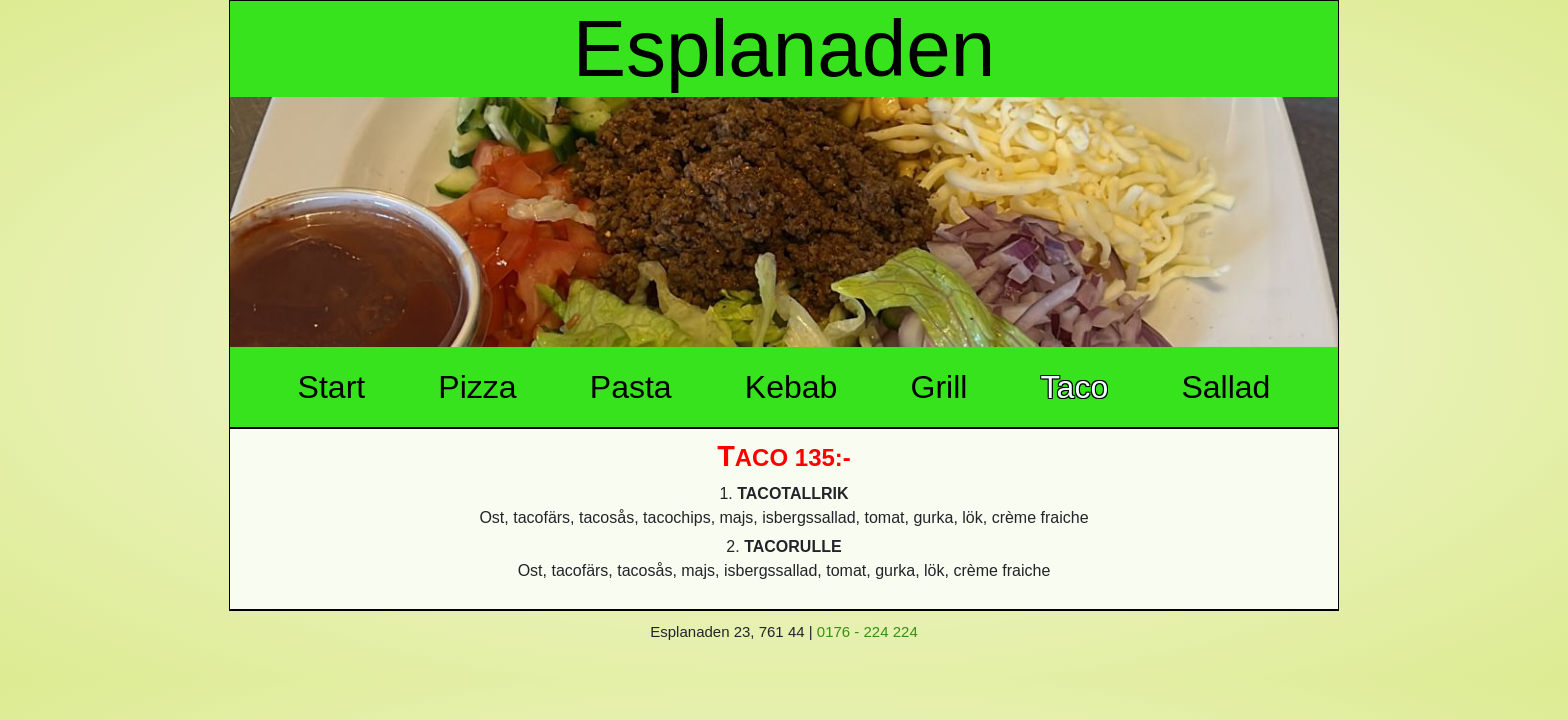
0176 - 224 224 (867, 631)
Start (332, 387)
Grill (939, 387)
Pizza (477, 387)
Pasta (631, 387)
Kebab (791, 387)
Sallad (1225, 387)
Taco (1075, 387)
